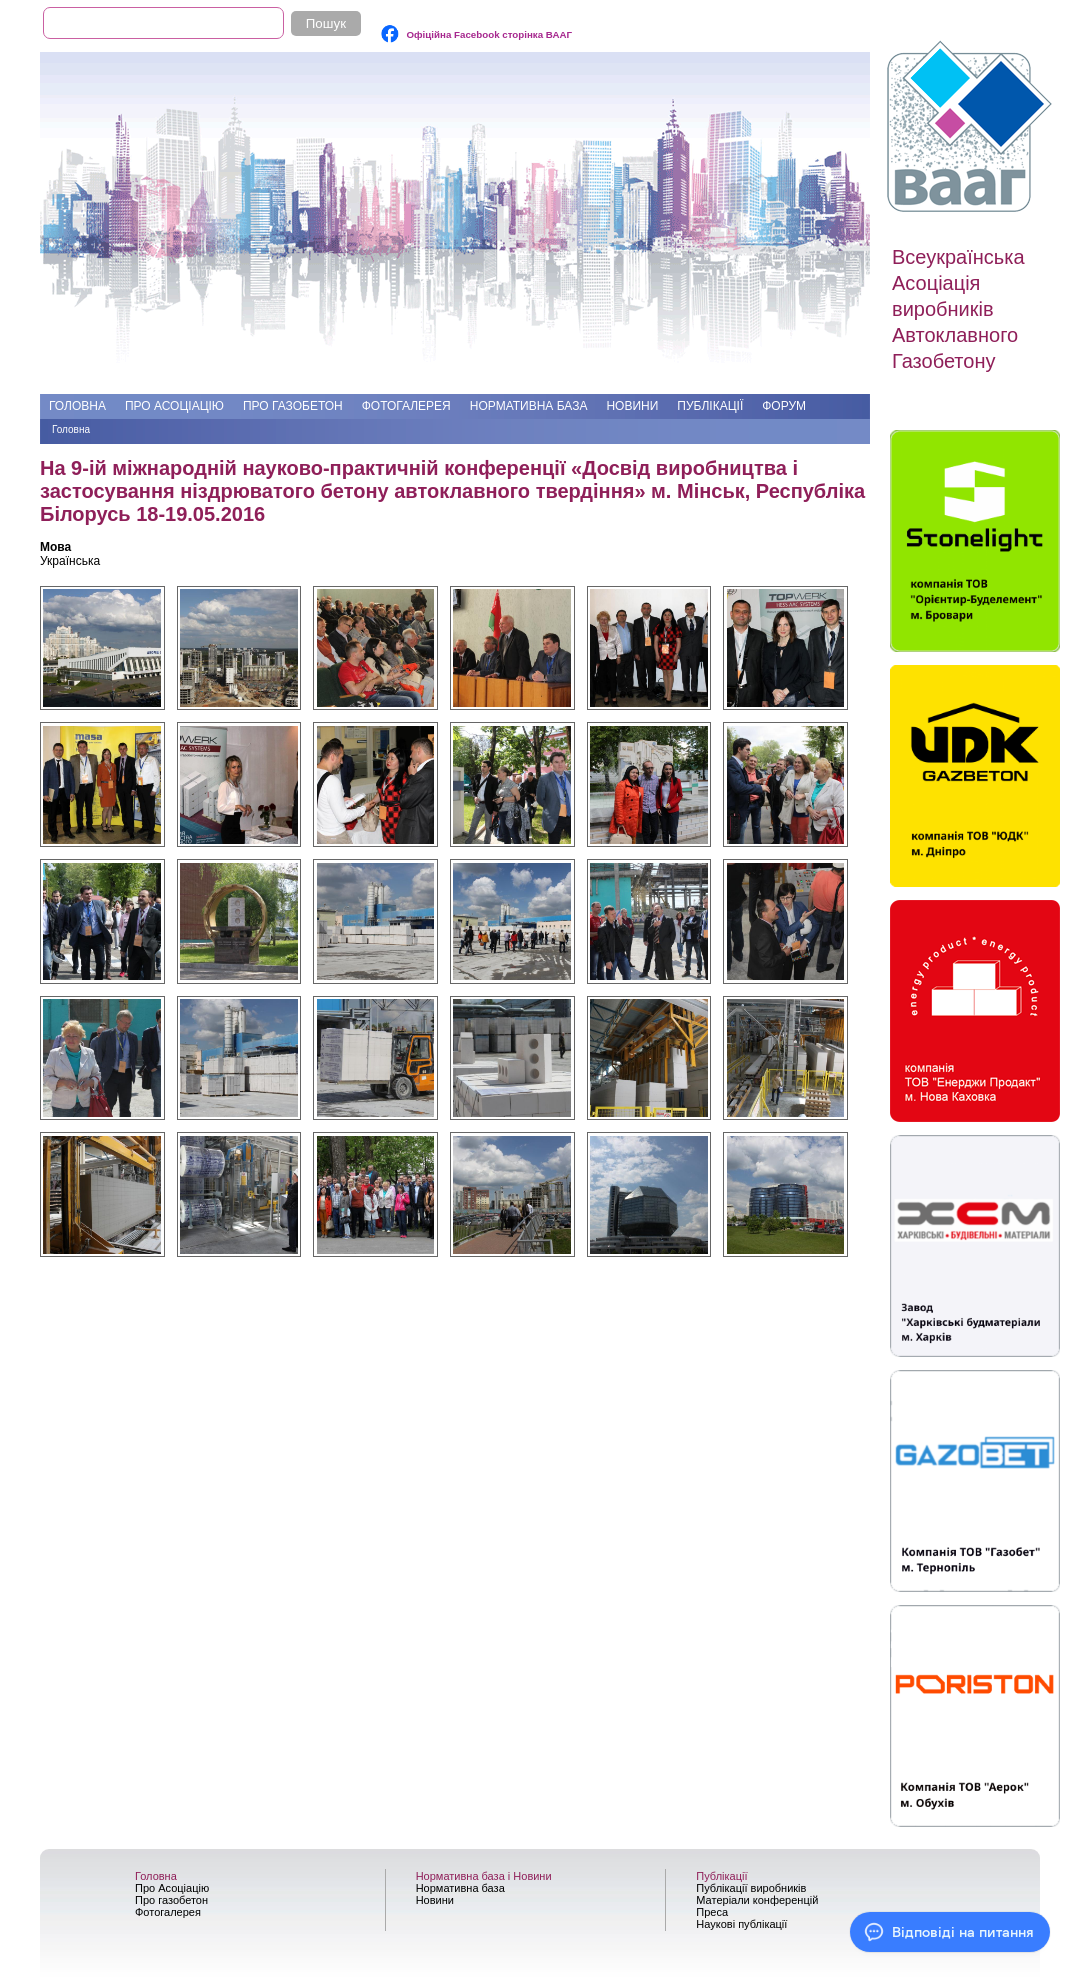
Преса (712, 1912)
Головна (77, 406)
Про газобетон (293, 406)
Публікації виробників (751, 1888)
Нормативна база (529, 406)
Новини (632, 406)
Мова (55, 547)
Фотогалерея (406, 406)
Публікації (710, 406)
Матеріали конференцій (757, 1900)
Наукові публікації (741, 1924)
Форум (784, 406)
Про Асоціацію (174, 406)
